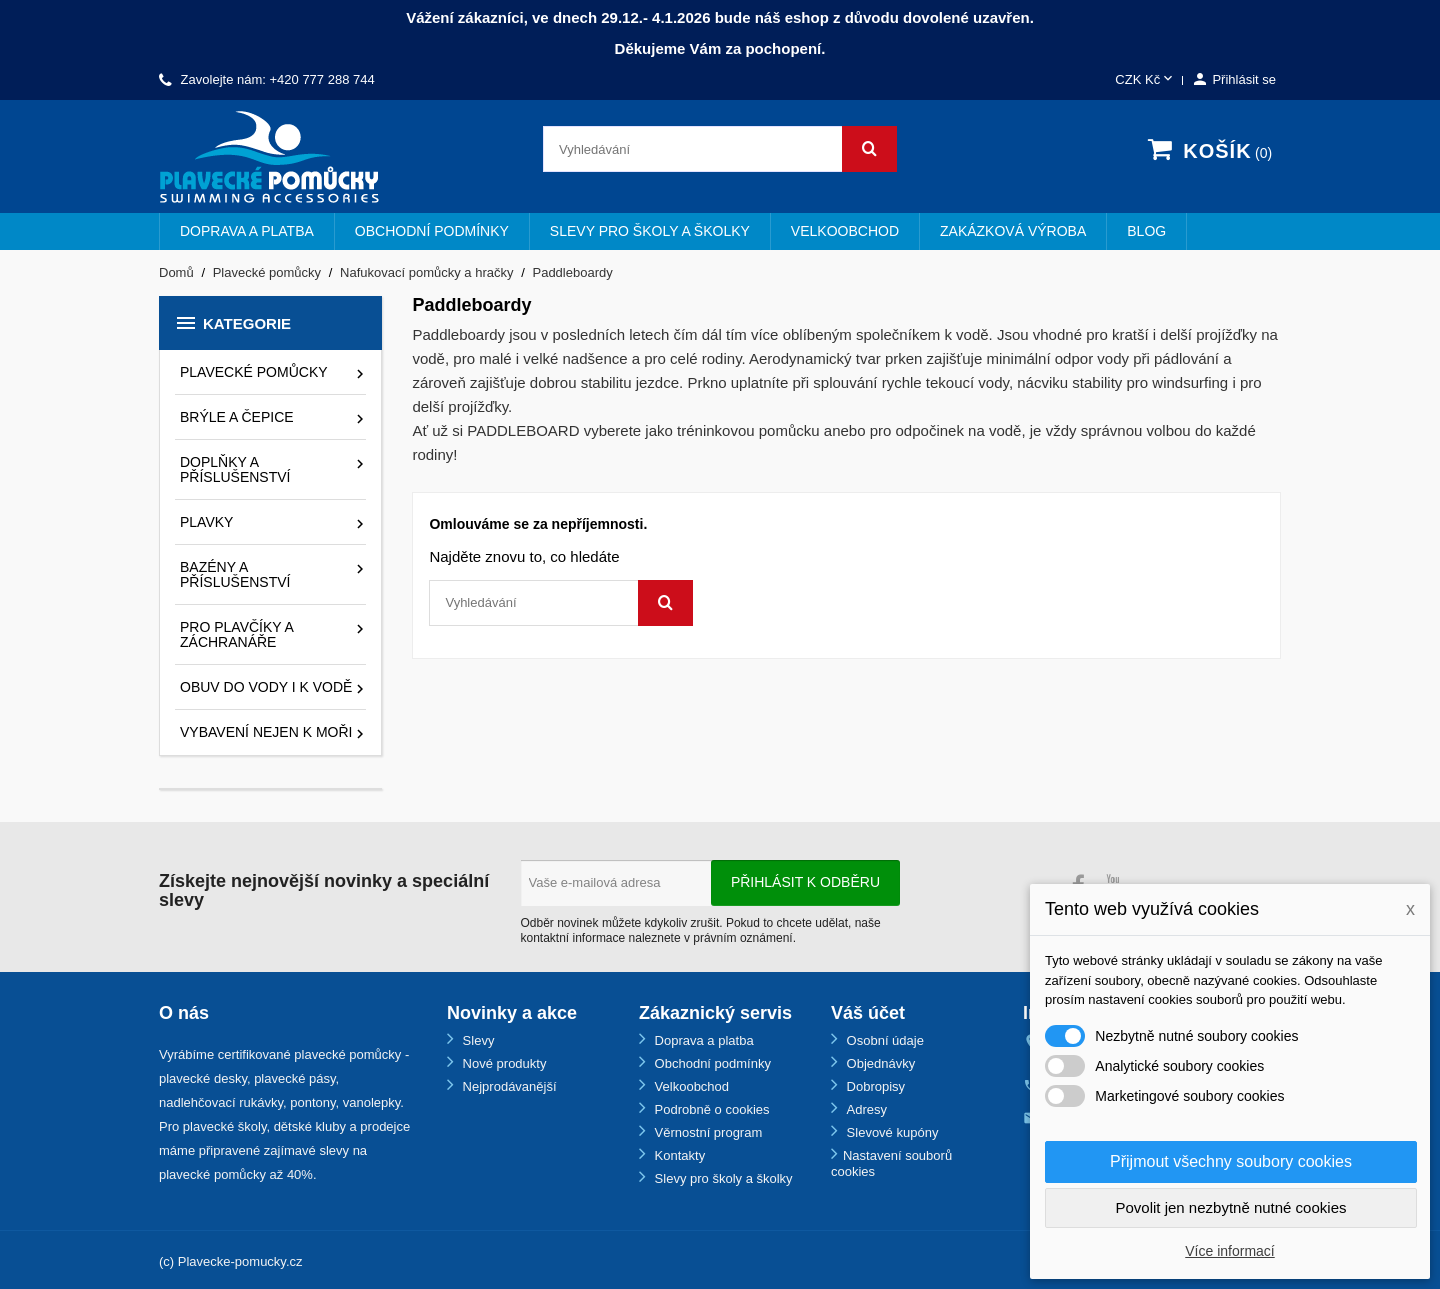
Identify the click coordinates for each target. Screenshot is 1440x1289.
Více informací (1229, 1251)
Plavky (206, 522)
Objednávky (879, 1063)
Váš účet (868, 1013)
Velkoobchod (845, 231)
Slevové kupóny (890, 1132)
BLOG (1146, 231)
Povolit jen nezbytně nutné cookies (1231, 1207)
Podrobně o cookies (710, 1109)
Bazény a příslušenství (235, 574)
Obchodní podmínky (432, 231)
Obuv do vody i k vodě (266, 687)
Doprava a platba (247, 231)
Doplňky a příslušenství (235, 469)
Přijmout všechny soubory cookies (1231, 1161)
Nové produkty (502, 1063)
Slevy (476, 1040)
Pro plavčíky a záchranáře (236, 634)
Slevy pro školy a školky (650, 231)
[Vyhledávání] (720, 149)
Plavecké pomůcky (254, 372)
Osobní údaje (883, 1040)
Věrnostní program (706, 1132)
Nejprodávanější (508, 1086)
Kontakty (678, 1155)
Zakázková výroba (1013, 231)
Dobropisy (874, 1086)
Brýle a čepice (237, 417)
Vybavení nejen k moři (266, 732)
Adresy (865, 1109)
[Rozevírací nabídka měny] (1145, 80)
